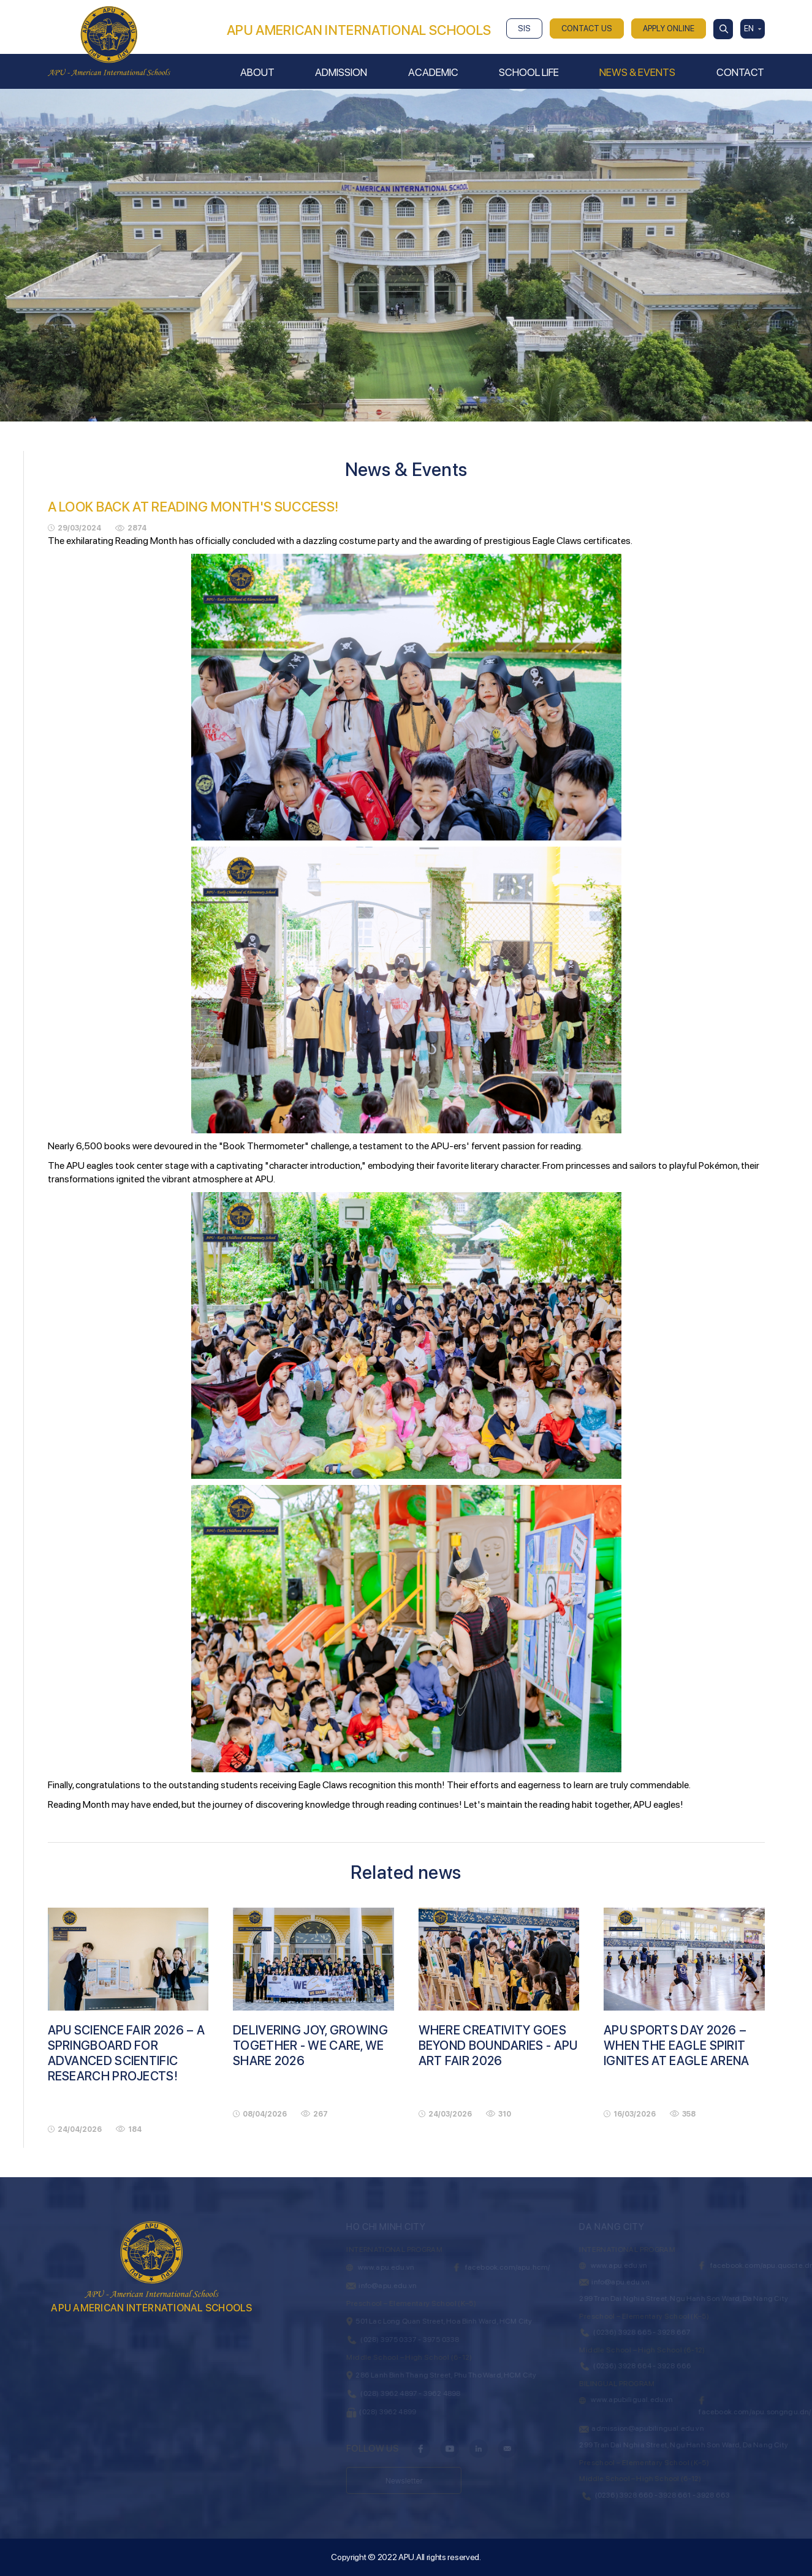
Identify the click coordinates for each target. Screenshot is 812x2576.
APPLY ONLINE (668, 28)
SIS (524, 28)
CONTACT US (586, 28)
